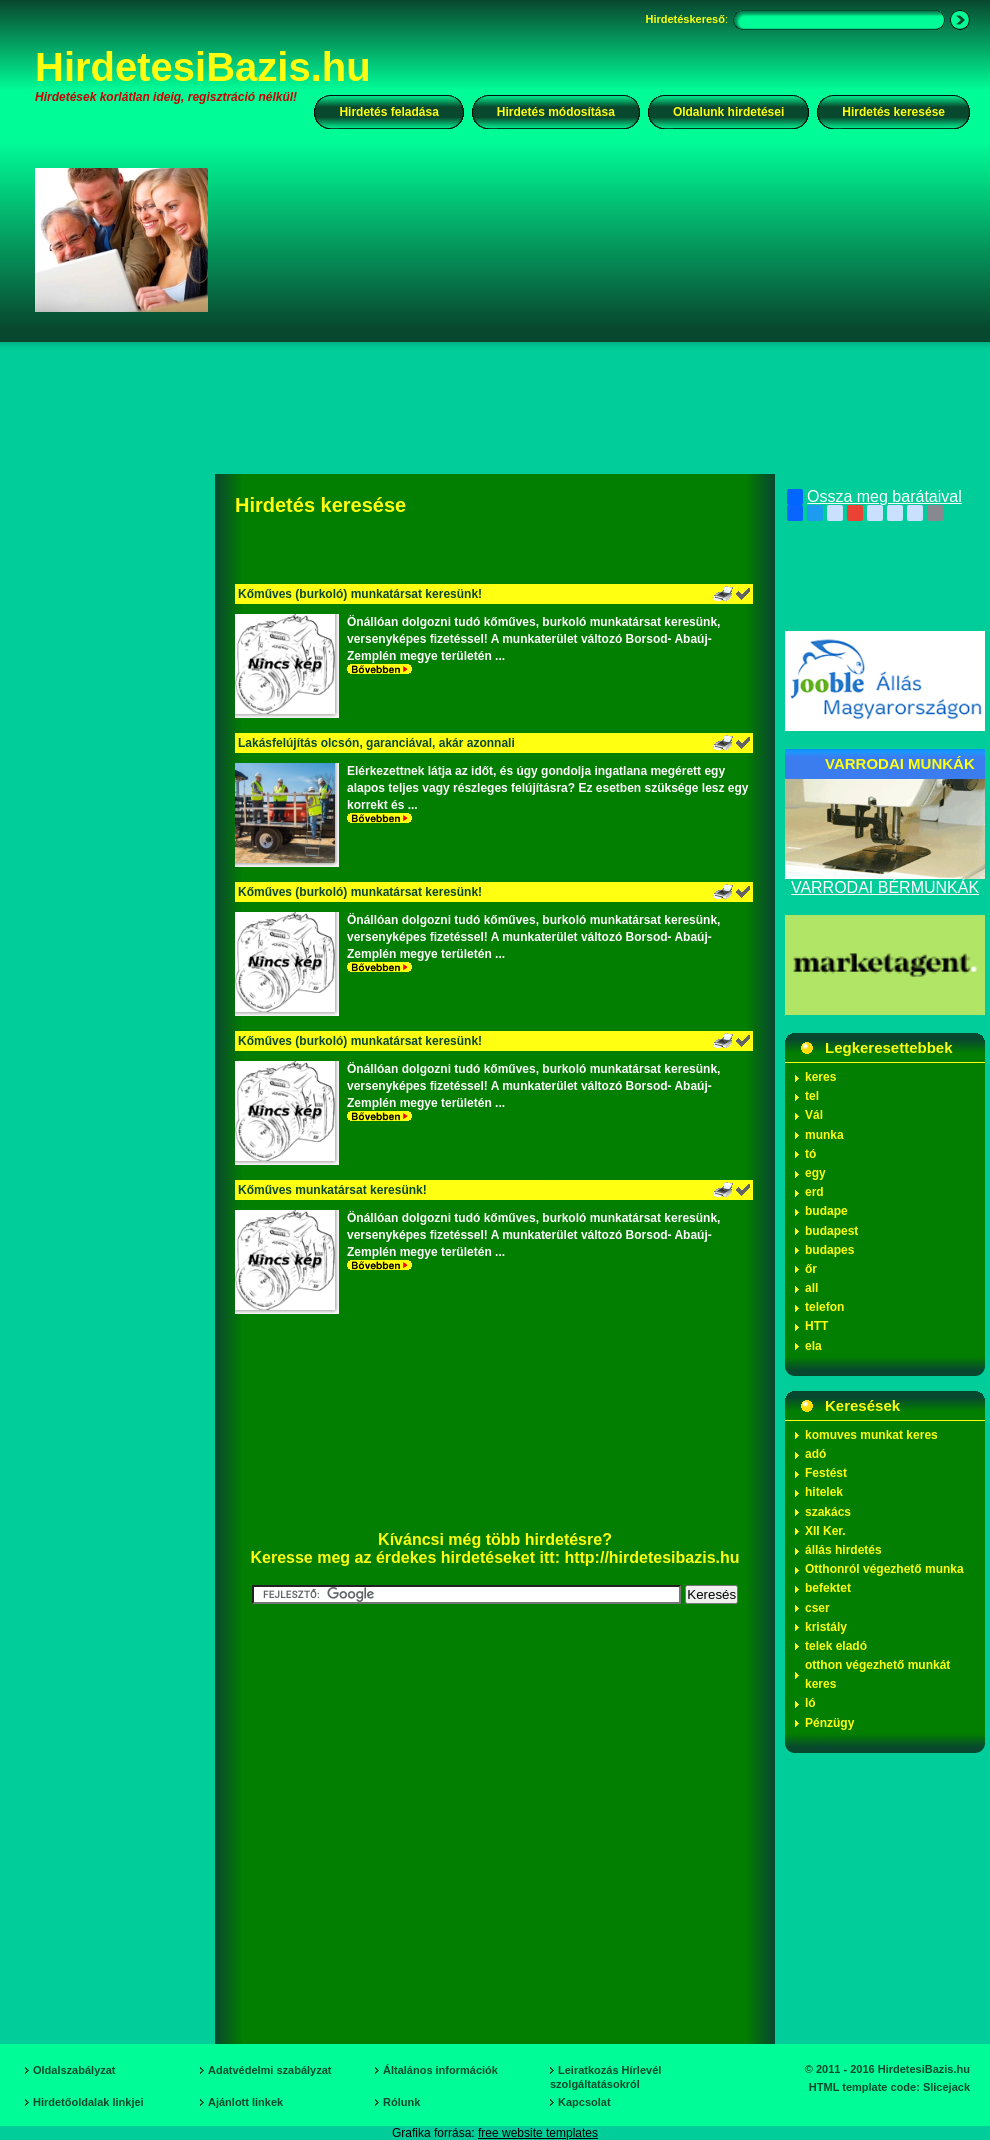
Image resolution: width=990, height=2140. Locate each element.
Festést (826, 1473)
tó (810, 1154)
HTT (816, 1326)
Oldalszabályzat (74, 2070)
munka (824, 1135)
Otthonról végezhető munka (884, 1569)
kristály (826, 1627)
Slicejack (946, 2087)
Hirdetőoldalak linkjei (88, 2102)
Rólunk (401, 2102)
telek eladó (836, 1646)
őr (811, 1269)
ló (810, 1703)
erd (814, 1192)
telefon (824, 1307)
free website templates (538, 2133)
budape (826, 1211)
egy (815, 1173)
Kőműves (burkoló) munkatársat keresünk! (360, 594)
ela (813, 1346)
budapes (829, 1250)
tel (812, 1096)
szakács (828, 1512)
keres (820, 1077)
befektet (828, 1588)
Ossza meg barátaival (874, 497)
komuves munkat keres (871, 1435)
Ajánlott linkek (245, 2102)
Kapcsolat (584, 2102)
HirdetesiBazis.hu (203, 67)
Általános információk (440, 2070)
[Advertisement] (503, 334)
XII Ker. (825, 1531)
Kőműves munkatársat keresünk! (332, 1190)
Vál (814, 1115)
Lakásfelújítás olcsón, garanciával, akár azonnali (376, 743)
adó (815, 1454)
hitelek (824, 1492)
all (811, 1288)
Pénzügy (829, 1723)
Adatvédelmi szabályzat (270, 2070)
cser (817, 1608)
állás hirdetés (843, 1550)
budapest (831, 1231)
